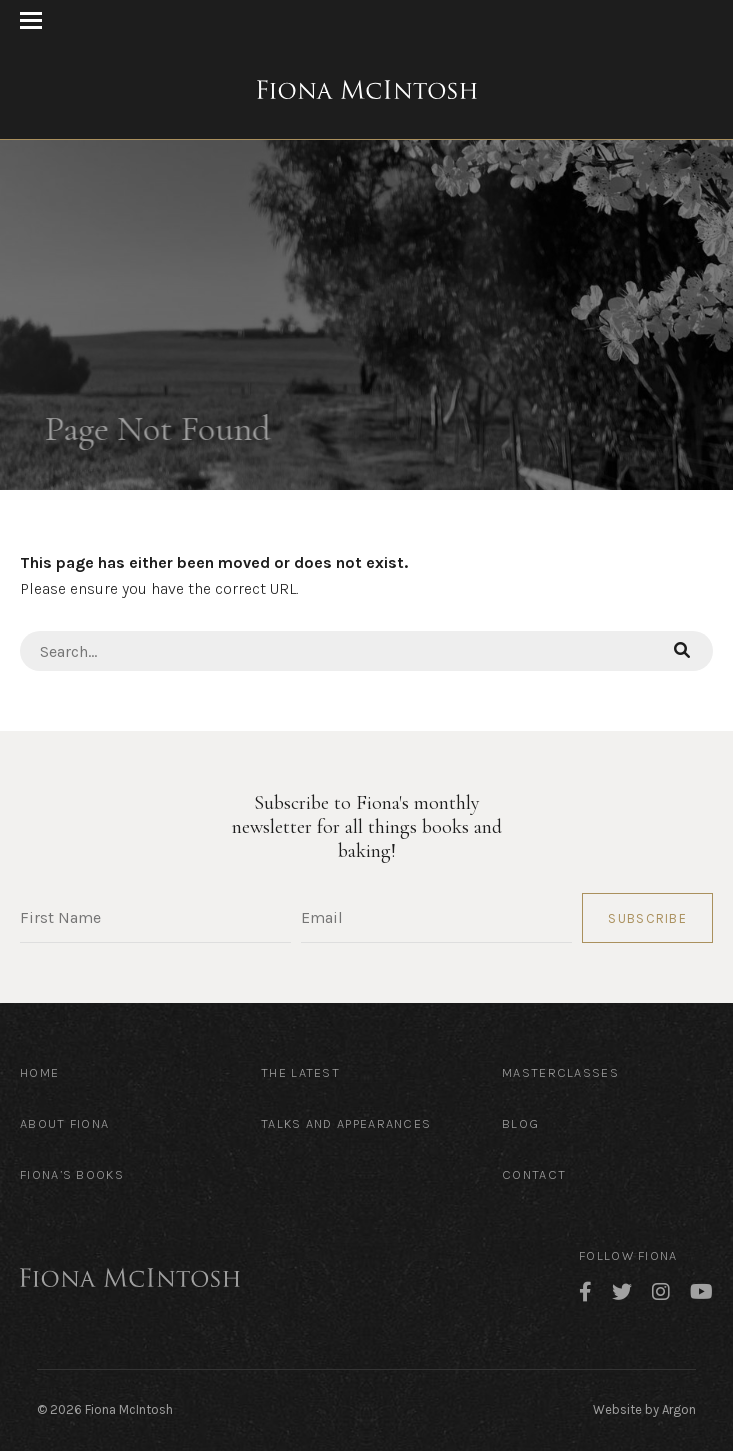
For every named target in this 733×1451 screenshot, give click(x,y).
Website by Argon (644, 1409)
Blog (520, 1123)
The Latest (300, 1072)
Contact (534, 1174)
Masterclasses (560, 1072)
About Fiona (64, 1123)
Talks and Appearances (346, 1123)
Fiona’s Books (72, 1174)
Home (39, 1072)
